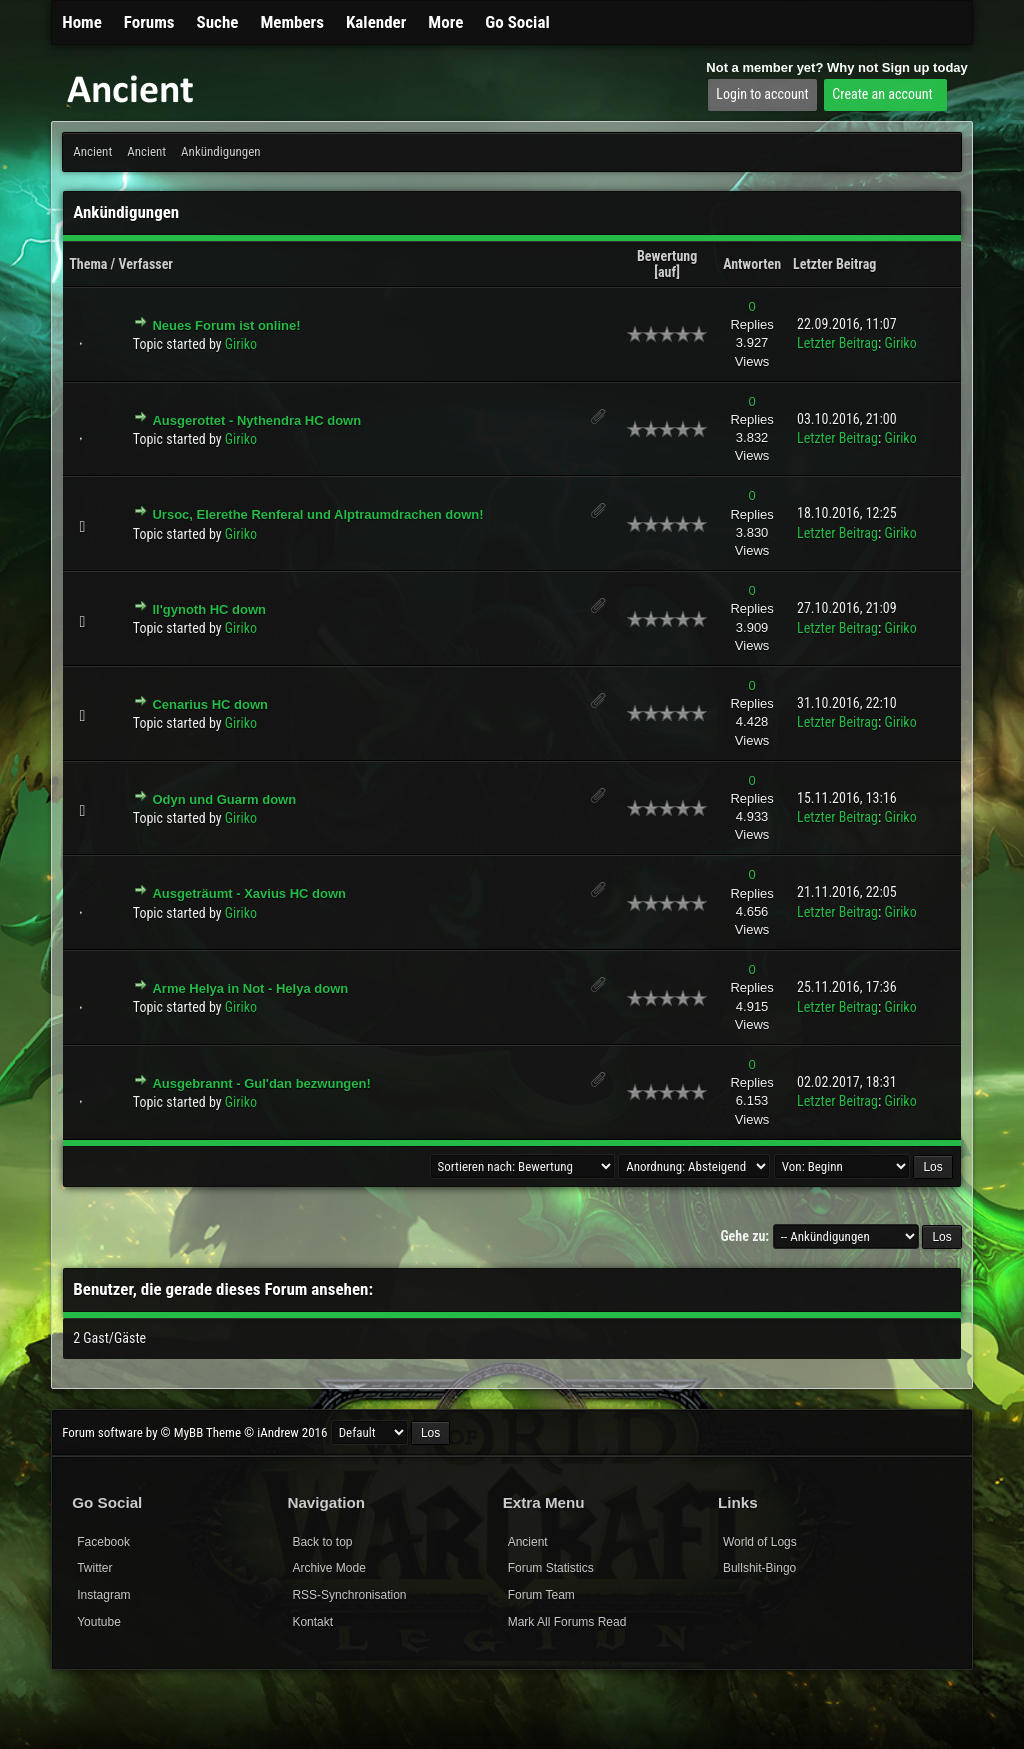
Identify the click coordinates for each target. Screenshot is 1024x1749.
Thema (88, 264)
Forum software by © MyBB (134, 1432)
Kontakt (312, 1622)
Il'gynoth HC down (209, 609)
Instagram (103, 1595)
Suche (218, 22)
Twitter (94, 1568)
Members (292, 22)
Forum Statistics (551, 1568)
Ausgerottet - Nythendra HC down (256, 420)
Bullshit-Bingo (759, 1568)
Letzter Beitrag (834, 264)
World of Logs (760, 1542)
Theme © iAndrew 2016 (266, 1432)
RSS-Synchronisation (349, 1595)
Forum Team (541, 1595)
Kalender (376, 22)
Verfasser (145, 264)
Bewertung (667, 256)
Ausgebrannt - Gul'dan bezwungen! (261, 1083)
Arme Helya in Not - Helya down (250, 988)
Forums (149, 22)
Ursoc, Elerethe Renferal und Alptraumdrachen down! (317, 514)
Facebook (103, 1542)
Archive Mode (328, 1568)
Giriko (241, 344)
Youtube (99, 1622)
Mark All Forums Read (567, 1622)
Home (82, 22)
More (445, 22)
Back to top (322, 1542)
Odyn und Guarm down (224, 799)
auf (667, 272)
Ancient (92, 151)
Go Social (517, 22)
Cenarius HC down (210, 704)
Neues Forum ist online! (226, 325)
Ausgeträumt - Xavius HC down (249, 893)
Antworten (752, 264)
